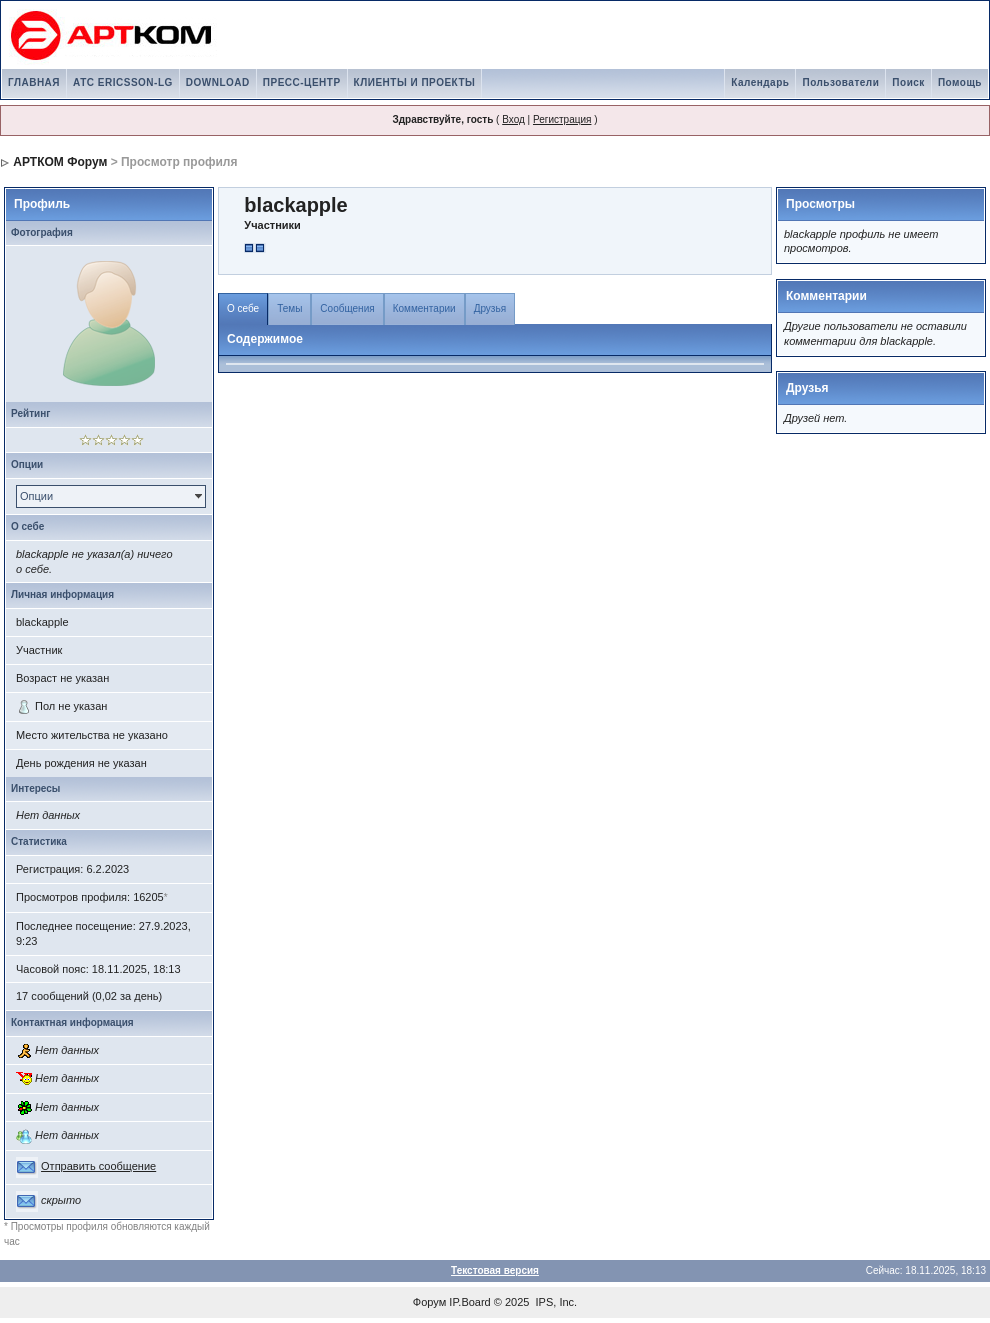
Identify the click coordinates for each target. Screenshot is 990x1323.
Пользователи (840, 82)
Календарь (760, 82)
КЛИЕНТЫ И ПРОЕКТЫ (415, 82)
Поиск (908, 82)
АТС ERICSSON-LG (123, 82)
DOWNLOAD (218, 82)
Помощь (960, 82)
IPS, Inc (555, 1302)
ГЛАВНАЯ (34, 82)
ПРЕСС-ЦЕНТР (302, 82)
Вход (513, 119)
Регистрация (562, 119)
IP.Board (469, 1302)
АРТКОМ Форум (60, 162)
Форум (429, 1302)
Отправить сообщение (98, 1166)
